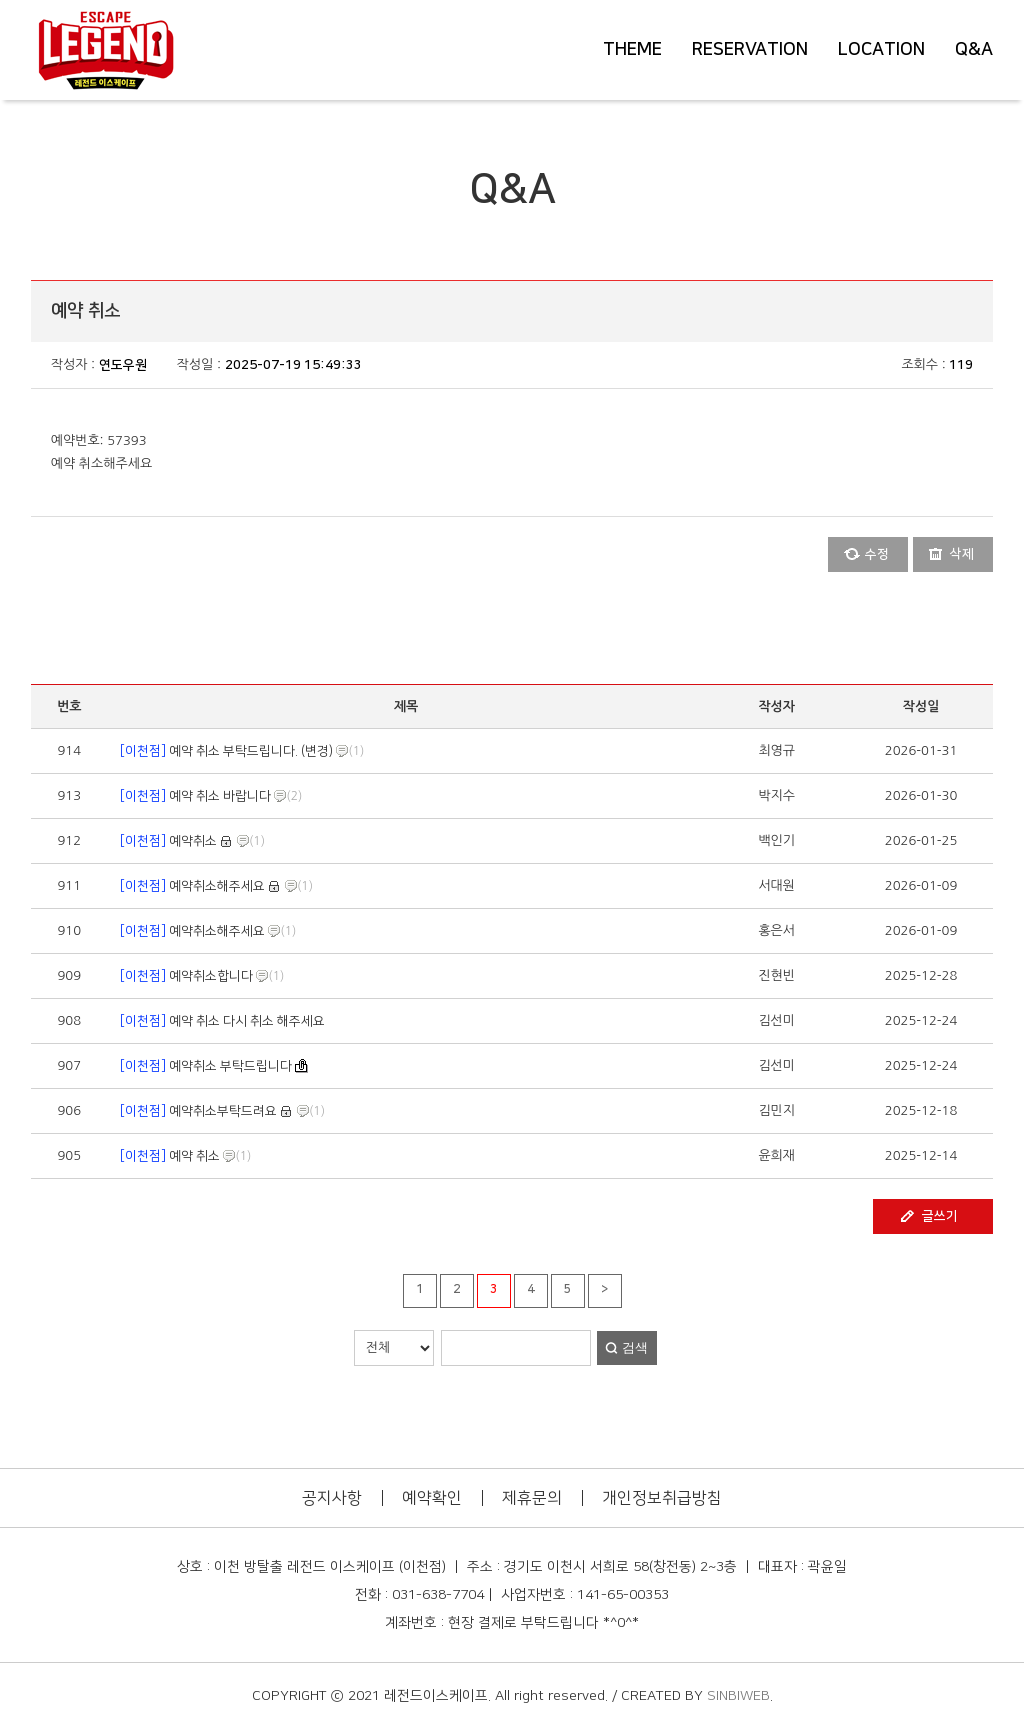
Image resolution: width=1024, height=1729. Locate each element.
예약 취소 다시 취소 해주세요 (221, 1021)
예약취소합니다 (185, 976)
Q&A (974, 50)
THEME (632, 50)
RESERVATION (750, 50)
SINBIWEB (738, 1696)
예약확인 (432, 1498)
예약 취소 (168, 1156)
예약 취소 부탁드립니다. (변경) (225, 751)
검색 (635, 1347)
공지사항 (332, 1498)
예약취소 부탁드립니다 (206, 1066)
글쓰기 (940, 1216)
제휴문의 (532, 1498)
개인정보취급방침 (662, 1498)
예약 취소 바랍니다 (194, 796)
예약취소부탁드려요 (197, 1111)
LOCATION (881, 50)
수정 (877, 554)
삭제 (962, 554)
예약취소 (167, 841)
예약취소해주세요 (191, 886)
